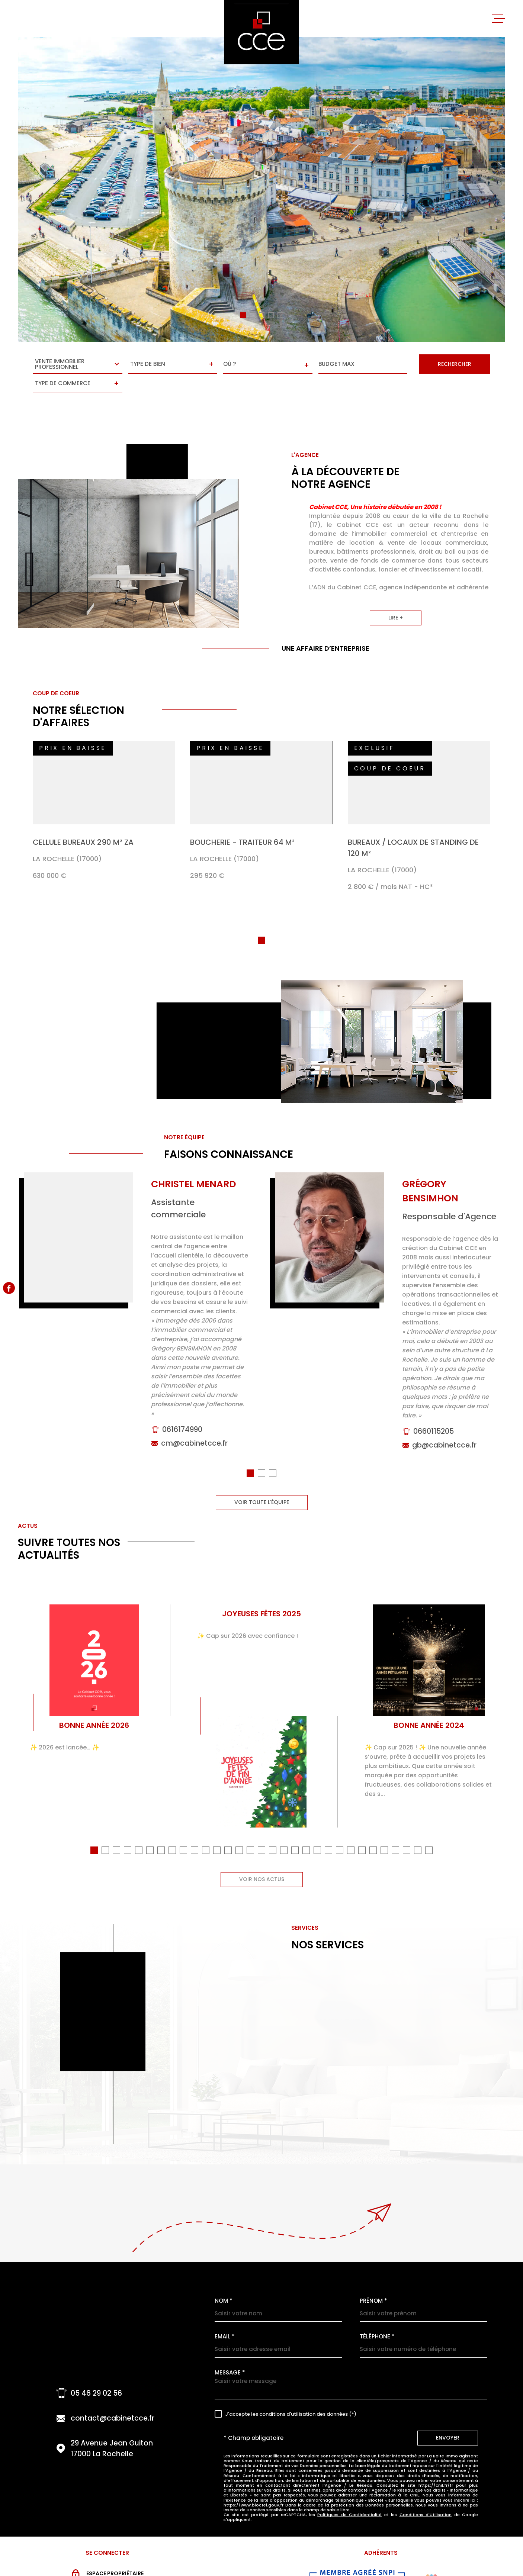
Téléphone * (377, 2316)
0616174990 (182, 1420)
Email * (225, 2316)
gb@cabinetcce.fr (444, 1435)
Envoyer (447, 2417)
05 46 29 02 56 (96, 2373)
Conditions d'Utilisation (426, 2495)
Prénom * (373, 2280)
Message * (230, 2352)
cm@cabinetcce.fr (194, 1434)
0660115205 (433, 1422)
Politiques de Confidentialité (349, 2495)
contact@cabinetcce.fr (112, 2398)
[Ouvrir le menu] (498, 18)
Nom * (223, 2280)
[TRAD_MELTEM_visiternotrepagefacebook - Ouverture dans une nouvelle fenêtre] (9, 1288)
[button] (243, 315)
